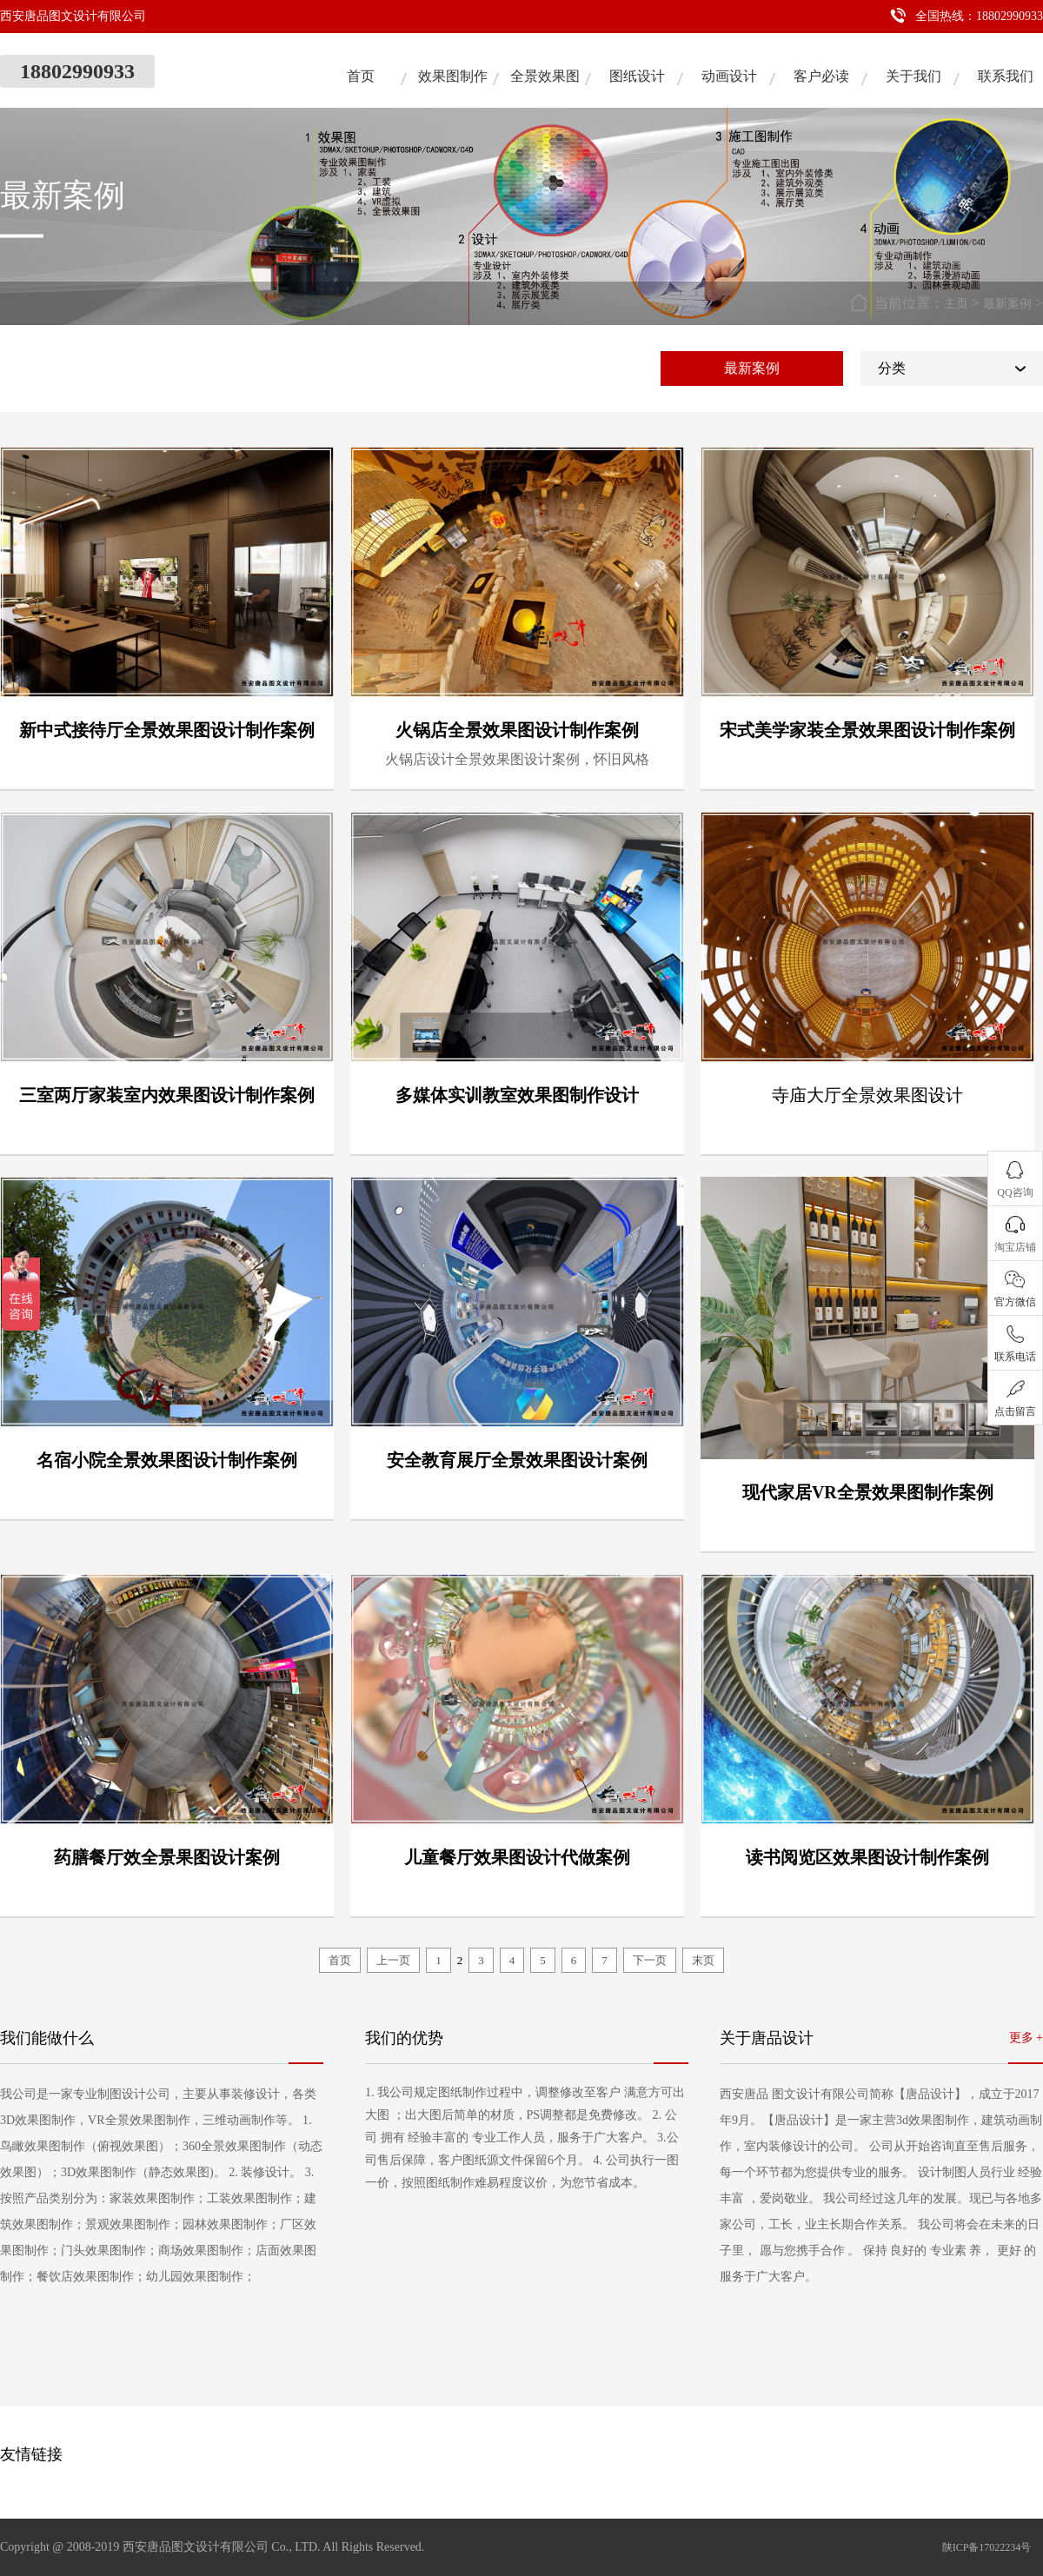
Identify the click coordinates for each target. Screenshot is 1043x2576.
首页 (361, 76)
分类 (892, 368)
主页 (956, 303)
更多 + (1026, 2037)
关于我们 (913, 76)
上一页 (393, 1960)
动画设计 (729, 76)
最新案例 (1007, 303)
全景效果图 (545, 76)
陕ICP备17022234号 (987, 2547)
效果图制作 (453, 76)
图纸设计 (637, 76)
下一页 (650, 1960)
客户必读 (821, 76)
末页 (703, 1960)
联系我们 (1005, 76)
